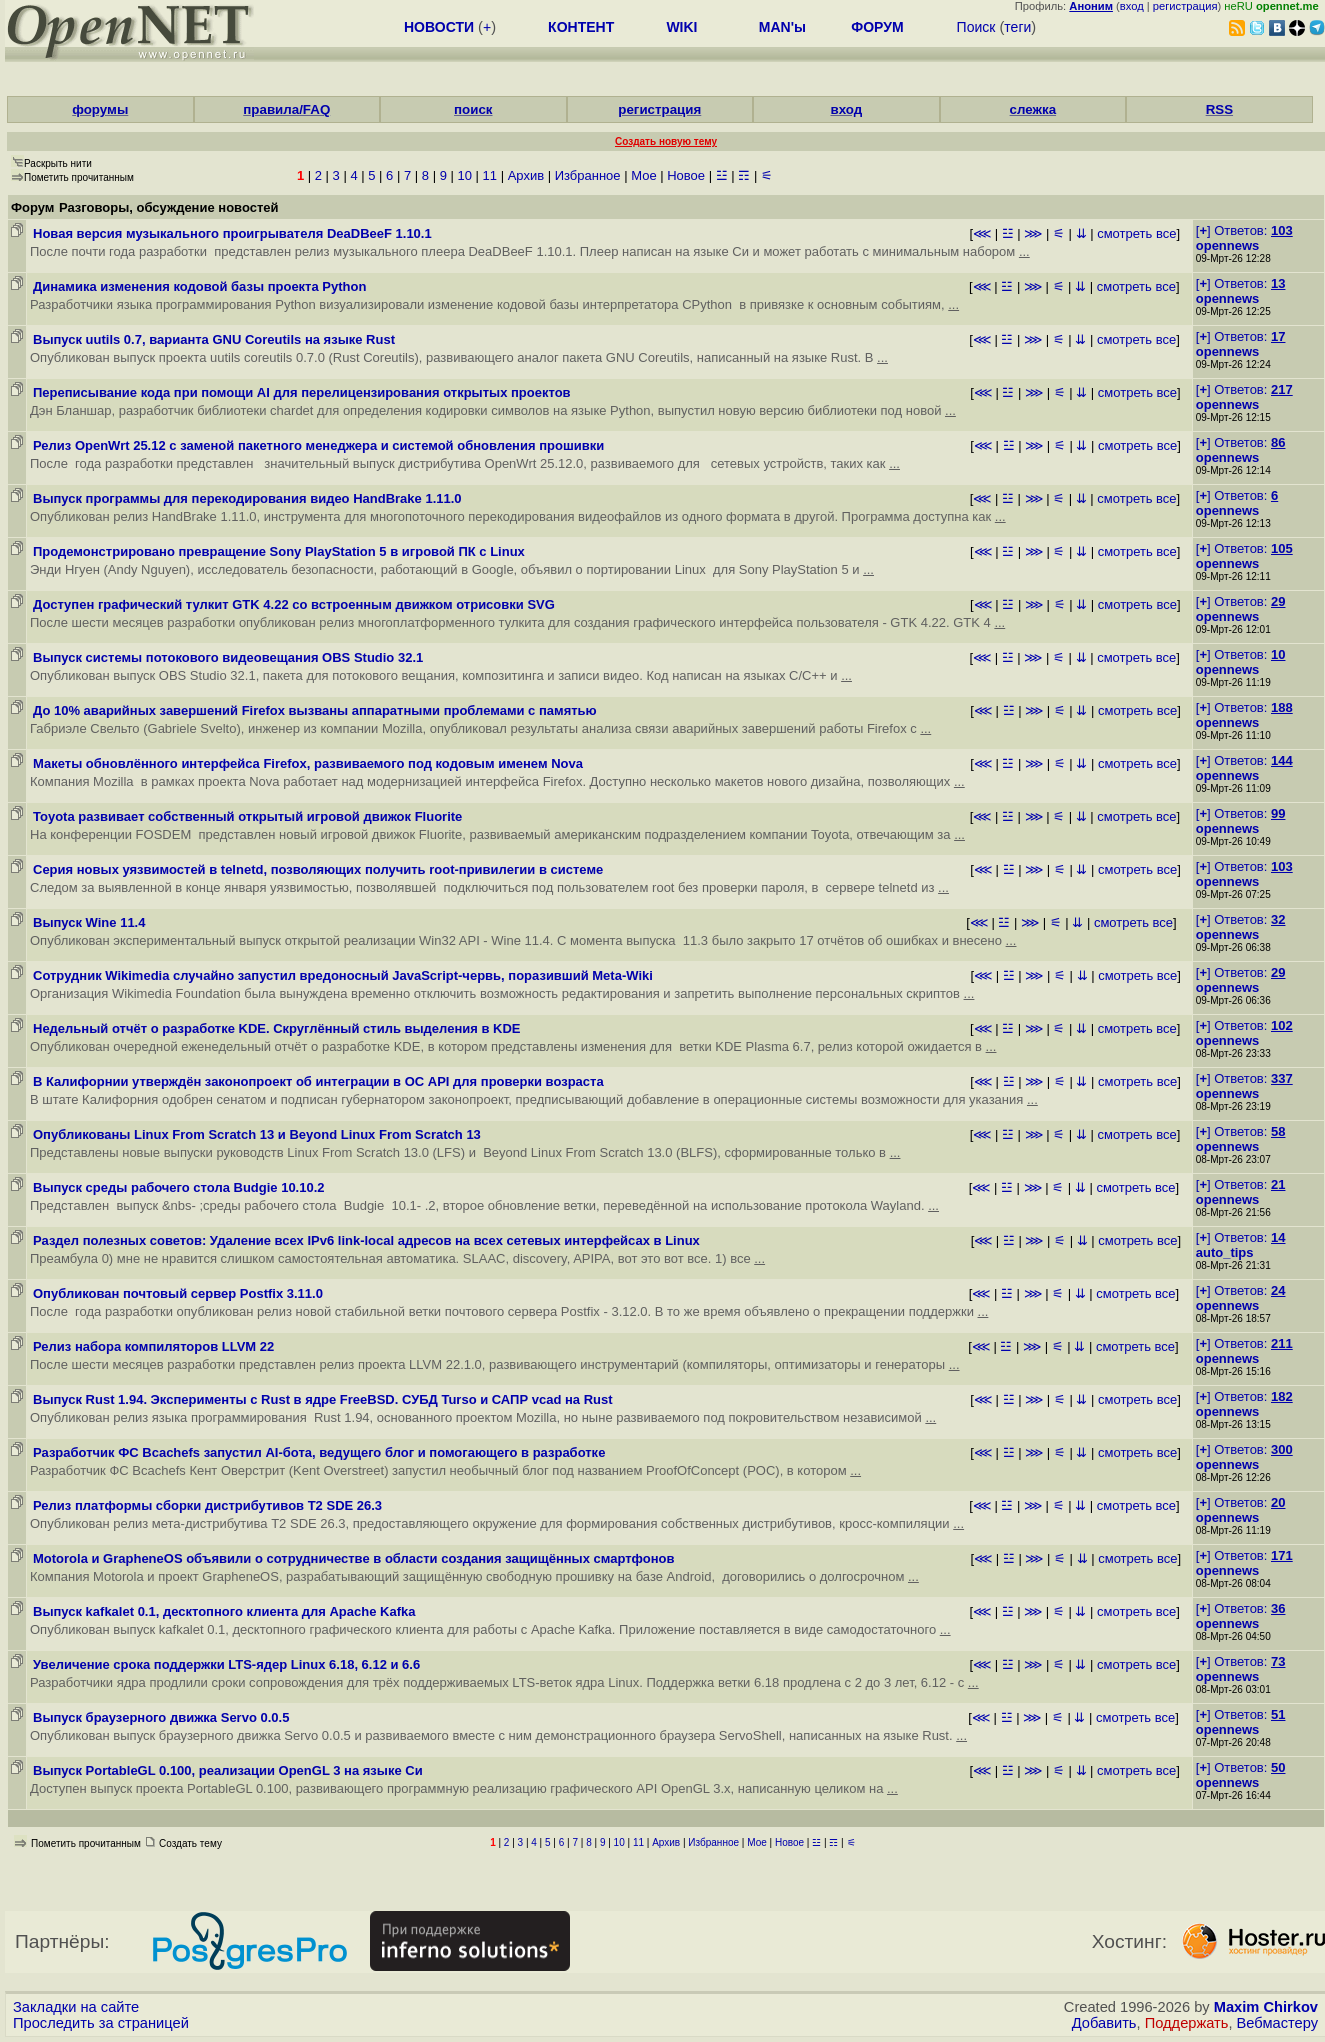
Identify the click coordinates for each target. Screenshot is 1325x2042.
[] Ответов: (1244, 230)
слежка (1033, 109)
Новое (686, 175)
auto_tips (1225, 1252)
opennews (1228, 245)
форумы (100, 109)
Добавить (1104, 2023)
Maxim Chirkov (1266, 2007)
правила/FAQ (286, 109)
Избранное (588, 175)
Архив (526, 175)
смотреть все (1136, 233)
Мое (643, 175)
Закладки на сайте (76, 2007)
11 (490, 175)
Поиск (976, 27)
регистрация (1185, 6)
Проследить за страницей (101, 2023)
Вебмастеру (1277, 2023)
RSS (1219, 109)
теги (1017, 27)
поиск (473, 109)
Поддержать (1187, 2023)
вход (1132, 6)
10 (464, 175)
